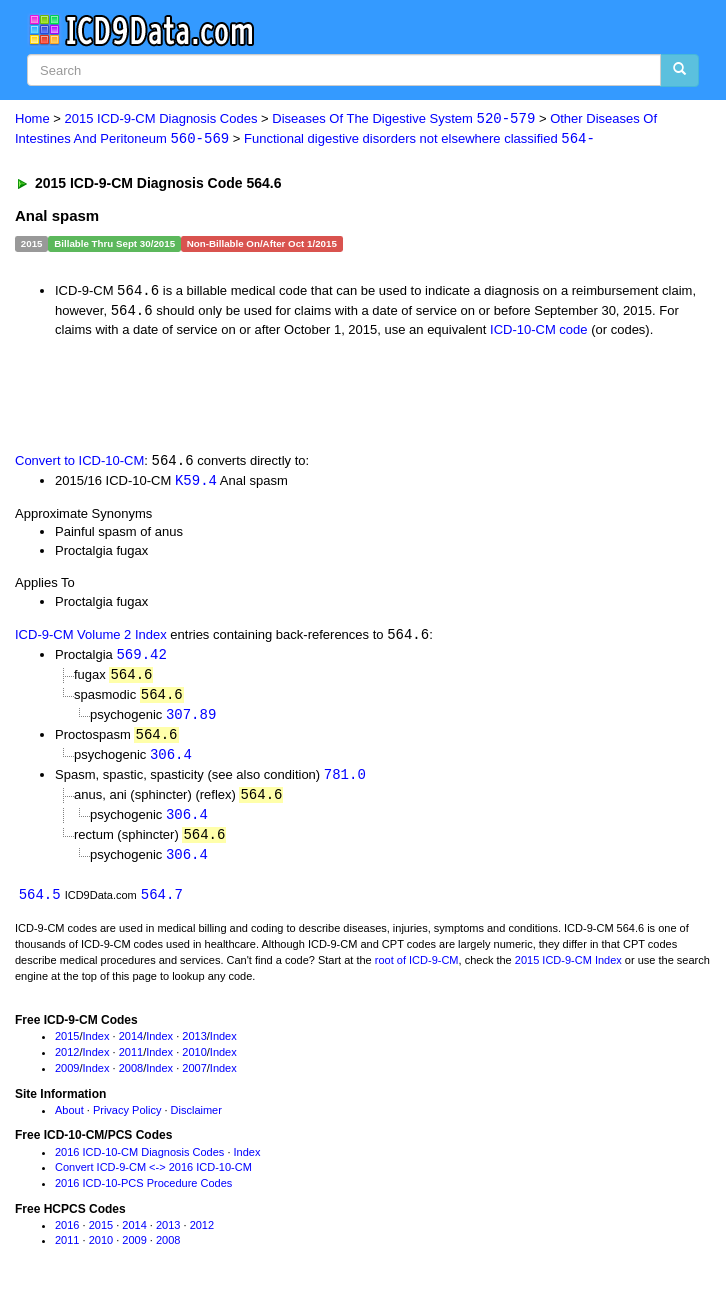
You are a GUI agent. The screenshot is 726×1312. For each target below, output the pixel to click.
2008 (131, 1079)
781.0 (345, 782)
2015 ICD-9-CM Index (568, 971)
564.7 (162, 905)
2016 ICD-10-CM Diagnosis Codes (139, 1162)
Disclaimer (196, 1120)
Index (96, 1047)
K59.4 (196, 482)
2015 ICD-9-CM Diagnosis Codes (161, 119)
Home (32, 119)
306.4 (171, 761)
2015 (67, 1047)
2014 (131, 1047)
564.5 (40, 905)
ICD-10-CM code (539, 331)
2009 (67, 1079)
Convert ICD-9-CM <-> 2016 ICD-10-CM (153, 1178)
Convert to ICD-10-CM (79, 463)
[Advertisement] (234, 395)
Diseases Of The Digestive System (403, 119)
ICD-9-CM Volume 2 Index (91, 639)
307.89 (191, 720)
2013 (194, 1047)
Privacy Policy (127, 1120)
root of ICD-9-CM (417, 971)
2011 (131, 1063)
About (69, 1120)
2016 (67, 1235)
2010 (194, 1063)
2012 (67, 1063)
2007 (194, 1079)
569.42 (141, 658)
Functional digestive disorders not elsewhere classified (419, 139)
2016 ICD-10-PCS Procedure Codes (143, 1194)
